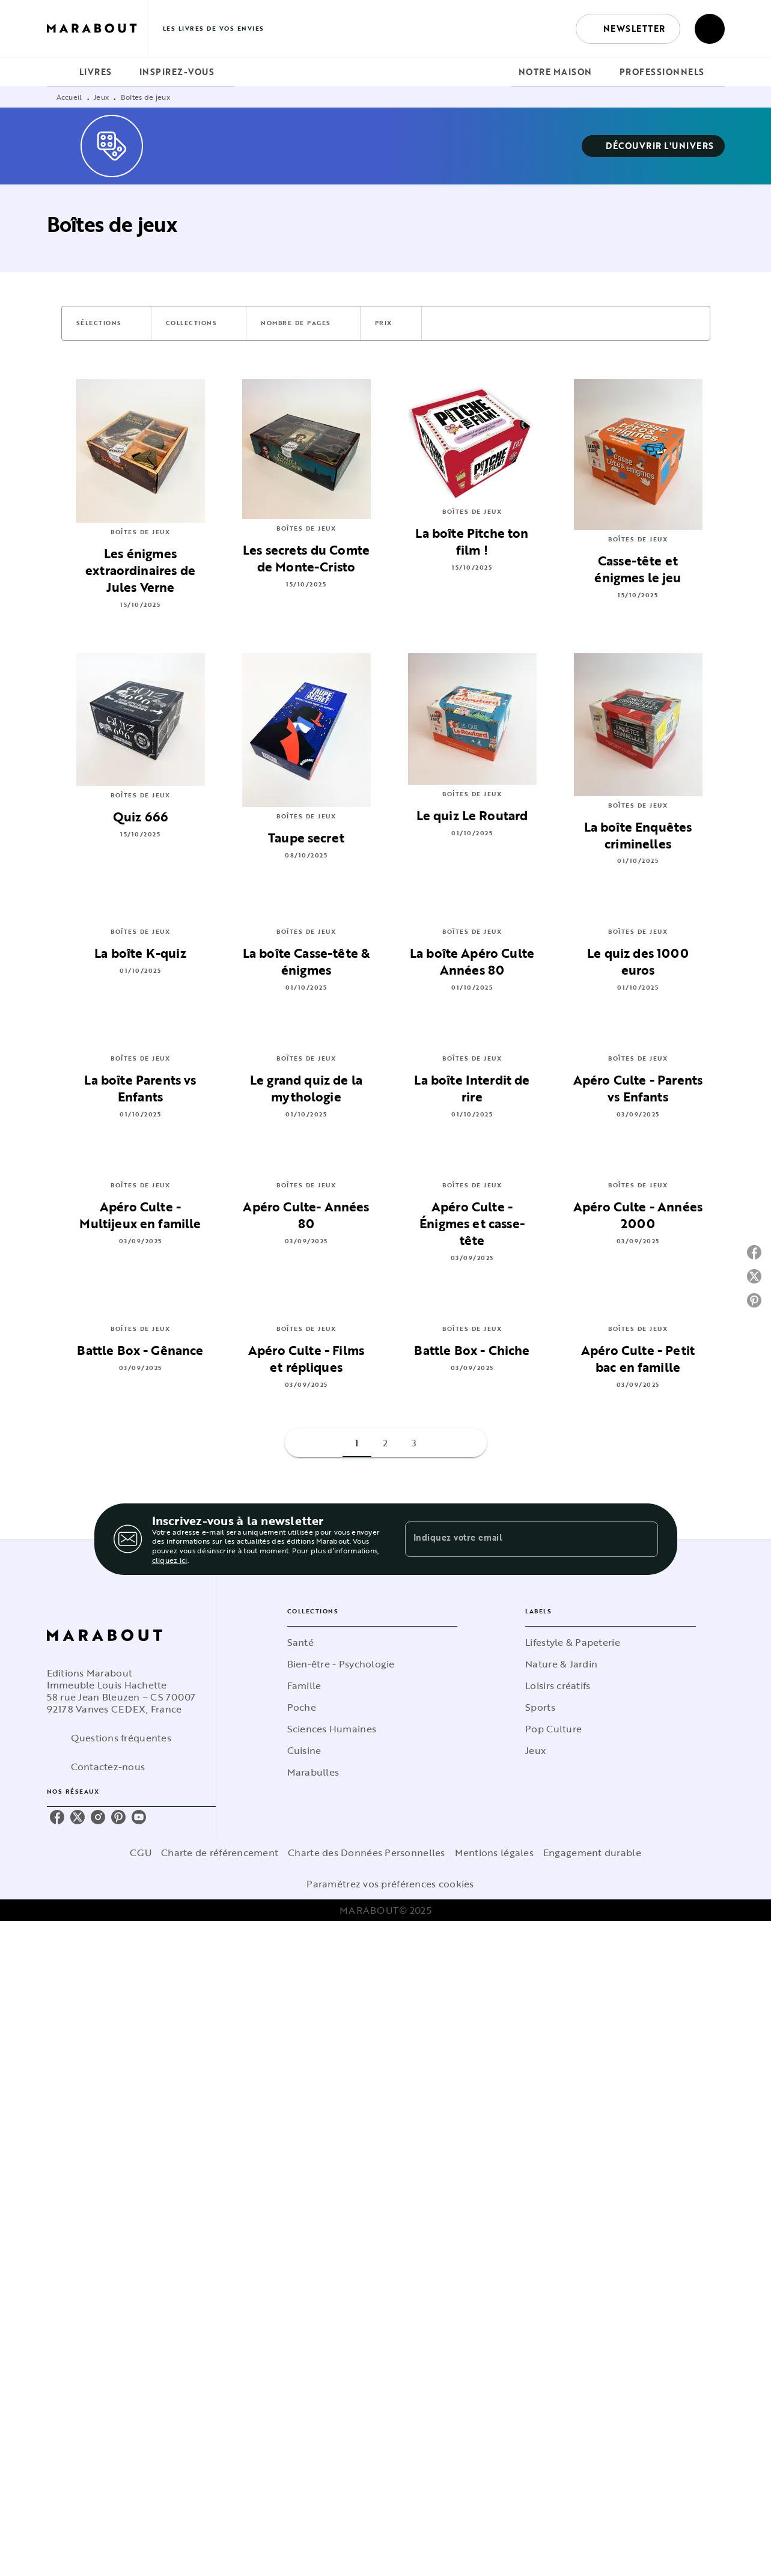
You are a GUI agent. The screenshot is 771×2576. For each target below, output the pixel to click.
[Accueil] (97, 28)
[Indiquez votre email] (516, 1538)
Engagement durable (592, 1852)
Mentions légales (494, 1852)
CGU (140, 1852)
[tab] (59, 72)
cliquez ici (169, 1559)
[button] (628, 29)
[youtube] (139, 1817)
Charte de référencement (219, 1852)
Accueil (69, 96)
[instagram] (98, 1817)
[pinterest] (118, 1817)
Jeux (101, 96)
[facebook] (57, 1817)
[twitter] (77, 1817)
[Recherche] (710, 29)
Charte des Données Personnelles (366, 1852)
